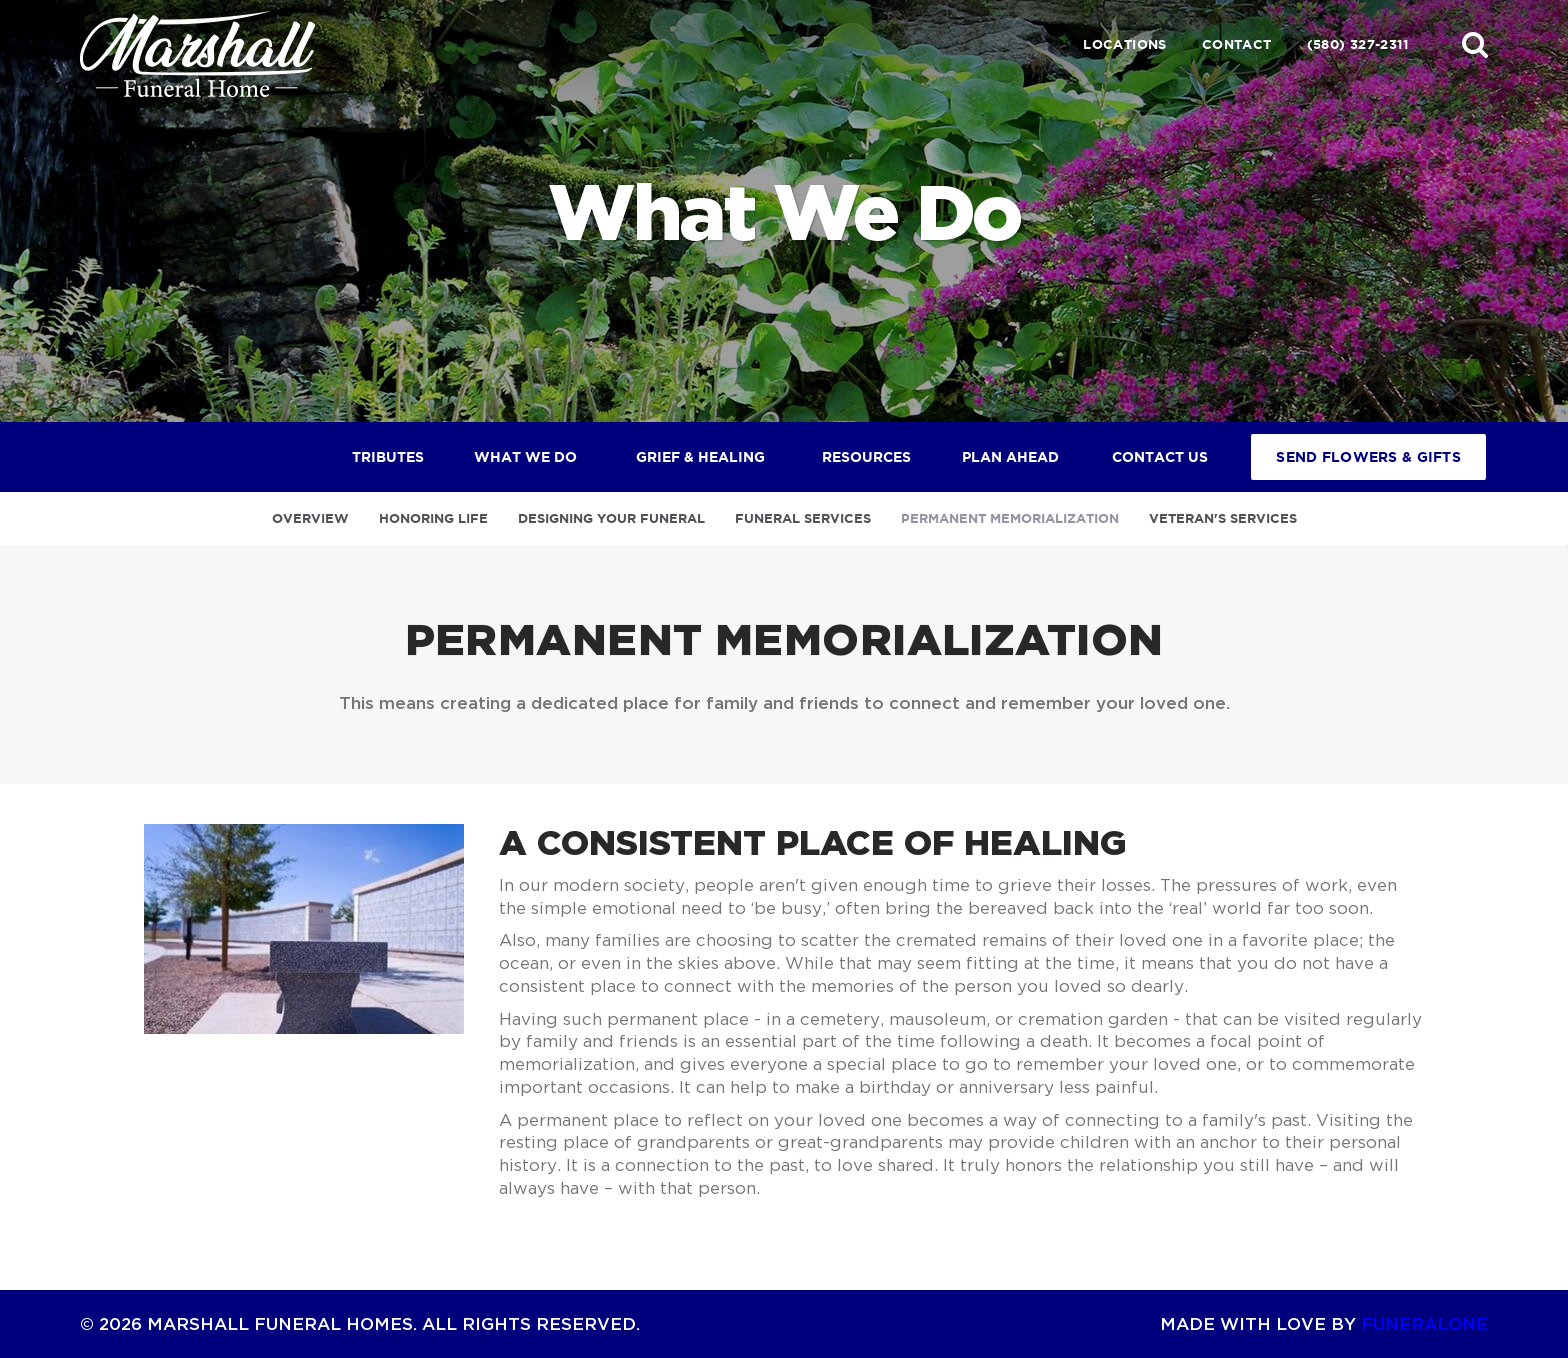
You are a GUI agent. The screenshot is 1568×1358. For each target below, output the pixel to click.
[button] (1475, 44)
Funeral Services (803, 518)
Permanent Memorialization (1010, 518)
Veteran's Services (1223, 518)
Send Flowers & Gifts (1368, 457)
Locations (1125, 44)
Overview (310, 518)
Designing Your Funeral (611, 518)
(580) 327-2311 (1357, 44)
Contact (1237, 44)
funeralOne (1424, 1323)
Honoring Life (433, 518)
